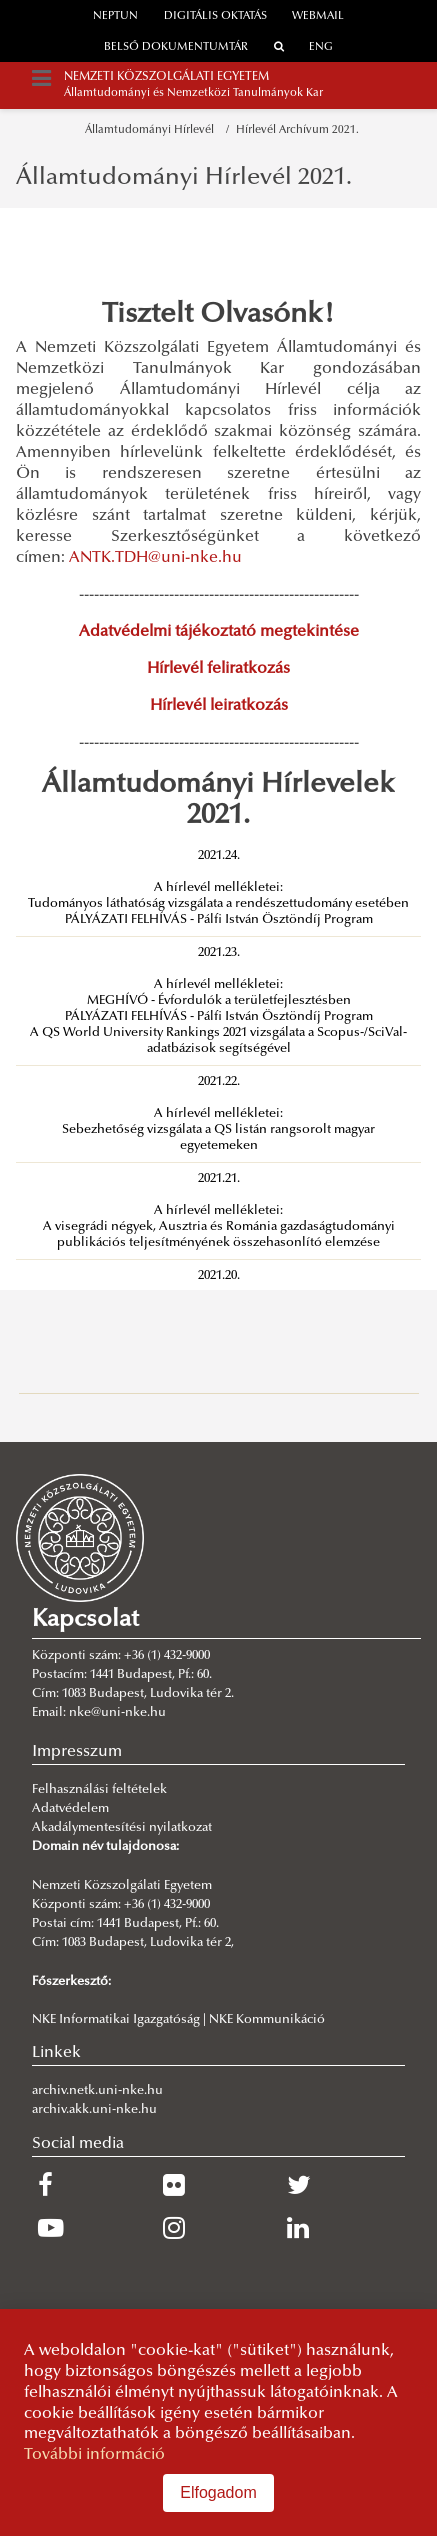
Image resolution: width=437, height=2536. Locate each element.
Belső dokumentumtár (176, 47)
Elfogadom (218, 2492)
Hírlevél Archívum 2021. (297, 130)
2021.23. (219, 953)
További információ (94, 2455)
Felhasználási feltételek (99, 1790)
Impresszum (77, 1752)
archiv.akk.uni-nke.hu (94, 2110)
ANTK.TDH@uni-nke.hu (155, 558)
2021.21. (219, 1179)
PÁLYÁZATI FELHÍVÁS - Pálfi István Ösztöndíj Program (219, 920)
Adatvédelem (70, 1809)
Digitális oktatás (215, 16)
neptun (115, 16)
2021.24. (219, 856)
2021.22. (219, 1082)
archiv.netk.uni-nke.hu (97, 2091)
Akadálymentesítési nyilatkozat (122, 1828)
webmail (318, 16)
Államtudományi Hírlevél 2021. (184, 178)
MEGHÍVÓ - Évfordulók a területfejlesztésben (219, 1001)
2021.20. (219, 1276)
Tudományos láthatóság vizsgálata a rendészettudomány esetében (218, 904)
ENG (321, 47)
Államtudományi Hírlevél (152, 130)
